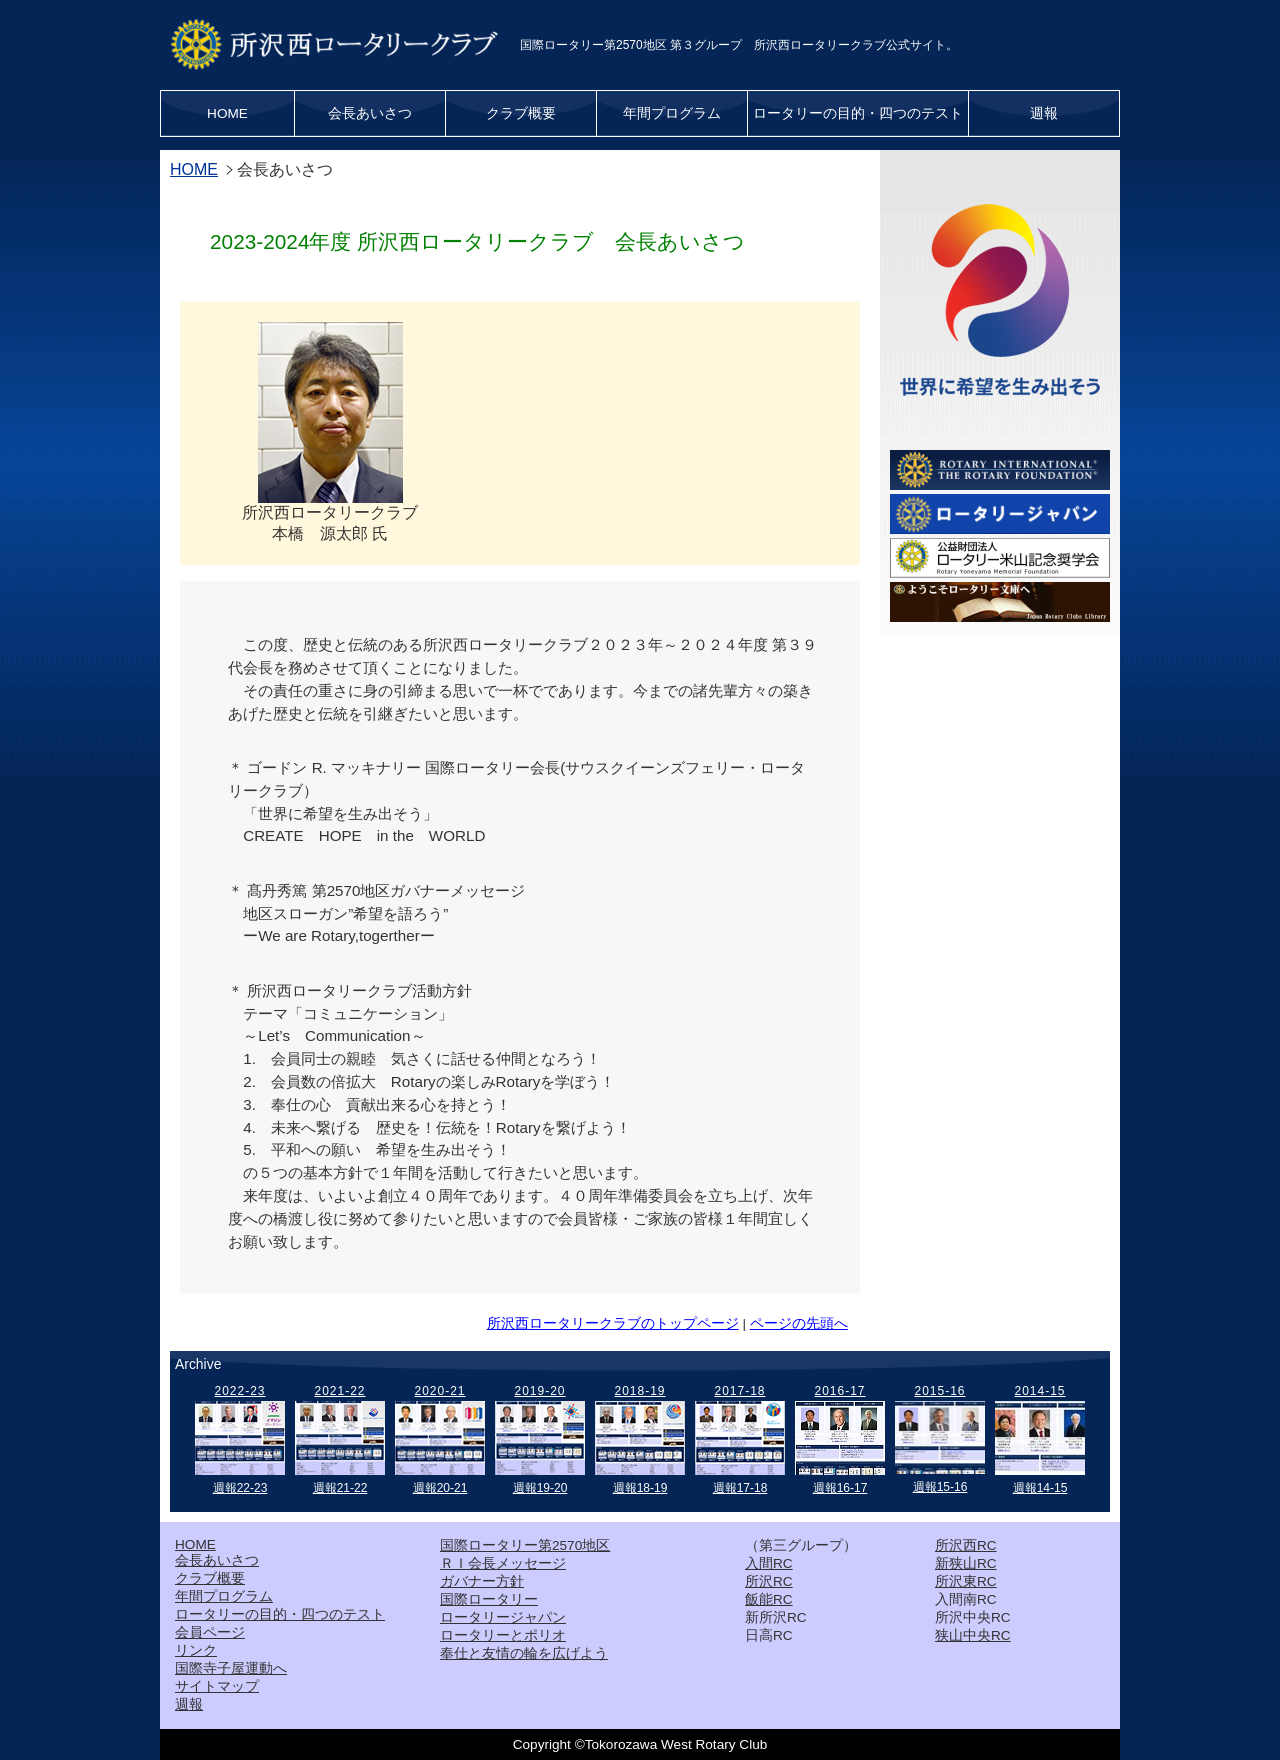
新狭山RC (966, 1563)
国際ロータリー (489, 1599)
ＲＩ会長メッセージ (503, 1563)
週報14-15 (1040, 1488)
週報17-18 (740, 1488)
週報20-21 (440, 1488)
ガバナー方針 (482, 1581)
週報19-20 (540, 1488)
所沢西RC (966, 1545)
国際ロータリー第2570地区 (525, 1545)
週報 (1044, 113)
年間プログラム (672, 113)
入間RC (769, 1563)
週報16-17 (840, 1488)
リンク (196, 1650)
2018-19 (639, 1391)
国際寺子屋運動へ (231, 1668)
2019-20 (539, 1391)
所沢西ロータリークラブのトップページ (613, 1323)
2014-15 (1039, 1391)
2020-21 (439, 1391)
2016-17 (839, 1391)
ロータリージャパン (503, 1617)
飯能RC (769, 1599)
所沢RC (769, 1581)
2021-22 (339, 1391)
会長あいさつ (370, 113)
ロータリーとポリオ (503, 1635)
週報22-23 (240, 1488)
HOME (227, 113)
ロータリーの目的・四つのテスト (858, 113)
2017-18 (739, 1391)
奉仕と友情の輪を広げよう (524, 1653)
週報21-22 (340, 1488)
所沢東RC (966, 1581)
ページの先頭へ (799, 1323)
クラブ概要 (521, 113)
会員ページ (210, 1632)
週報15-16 (940, 1487)
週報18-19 (640, 1488)
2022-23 (239, 1391)
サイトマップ (217, 1686)
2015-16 (939, 1391)
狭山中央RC (973, 1635)
